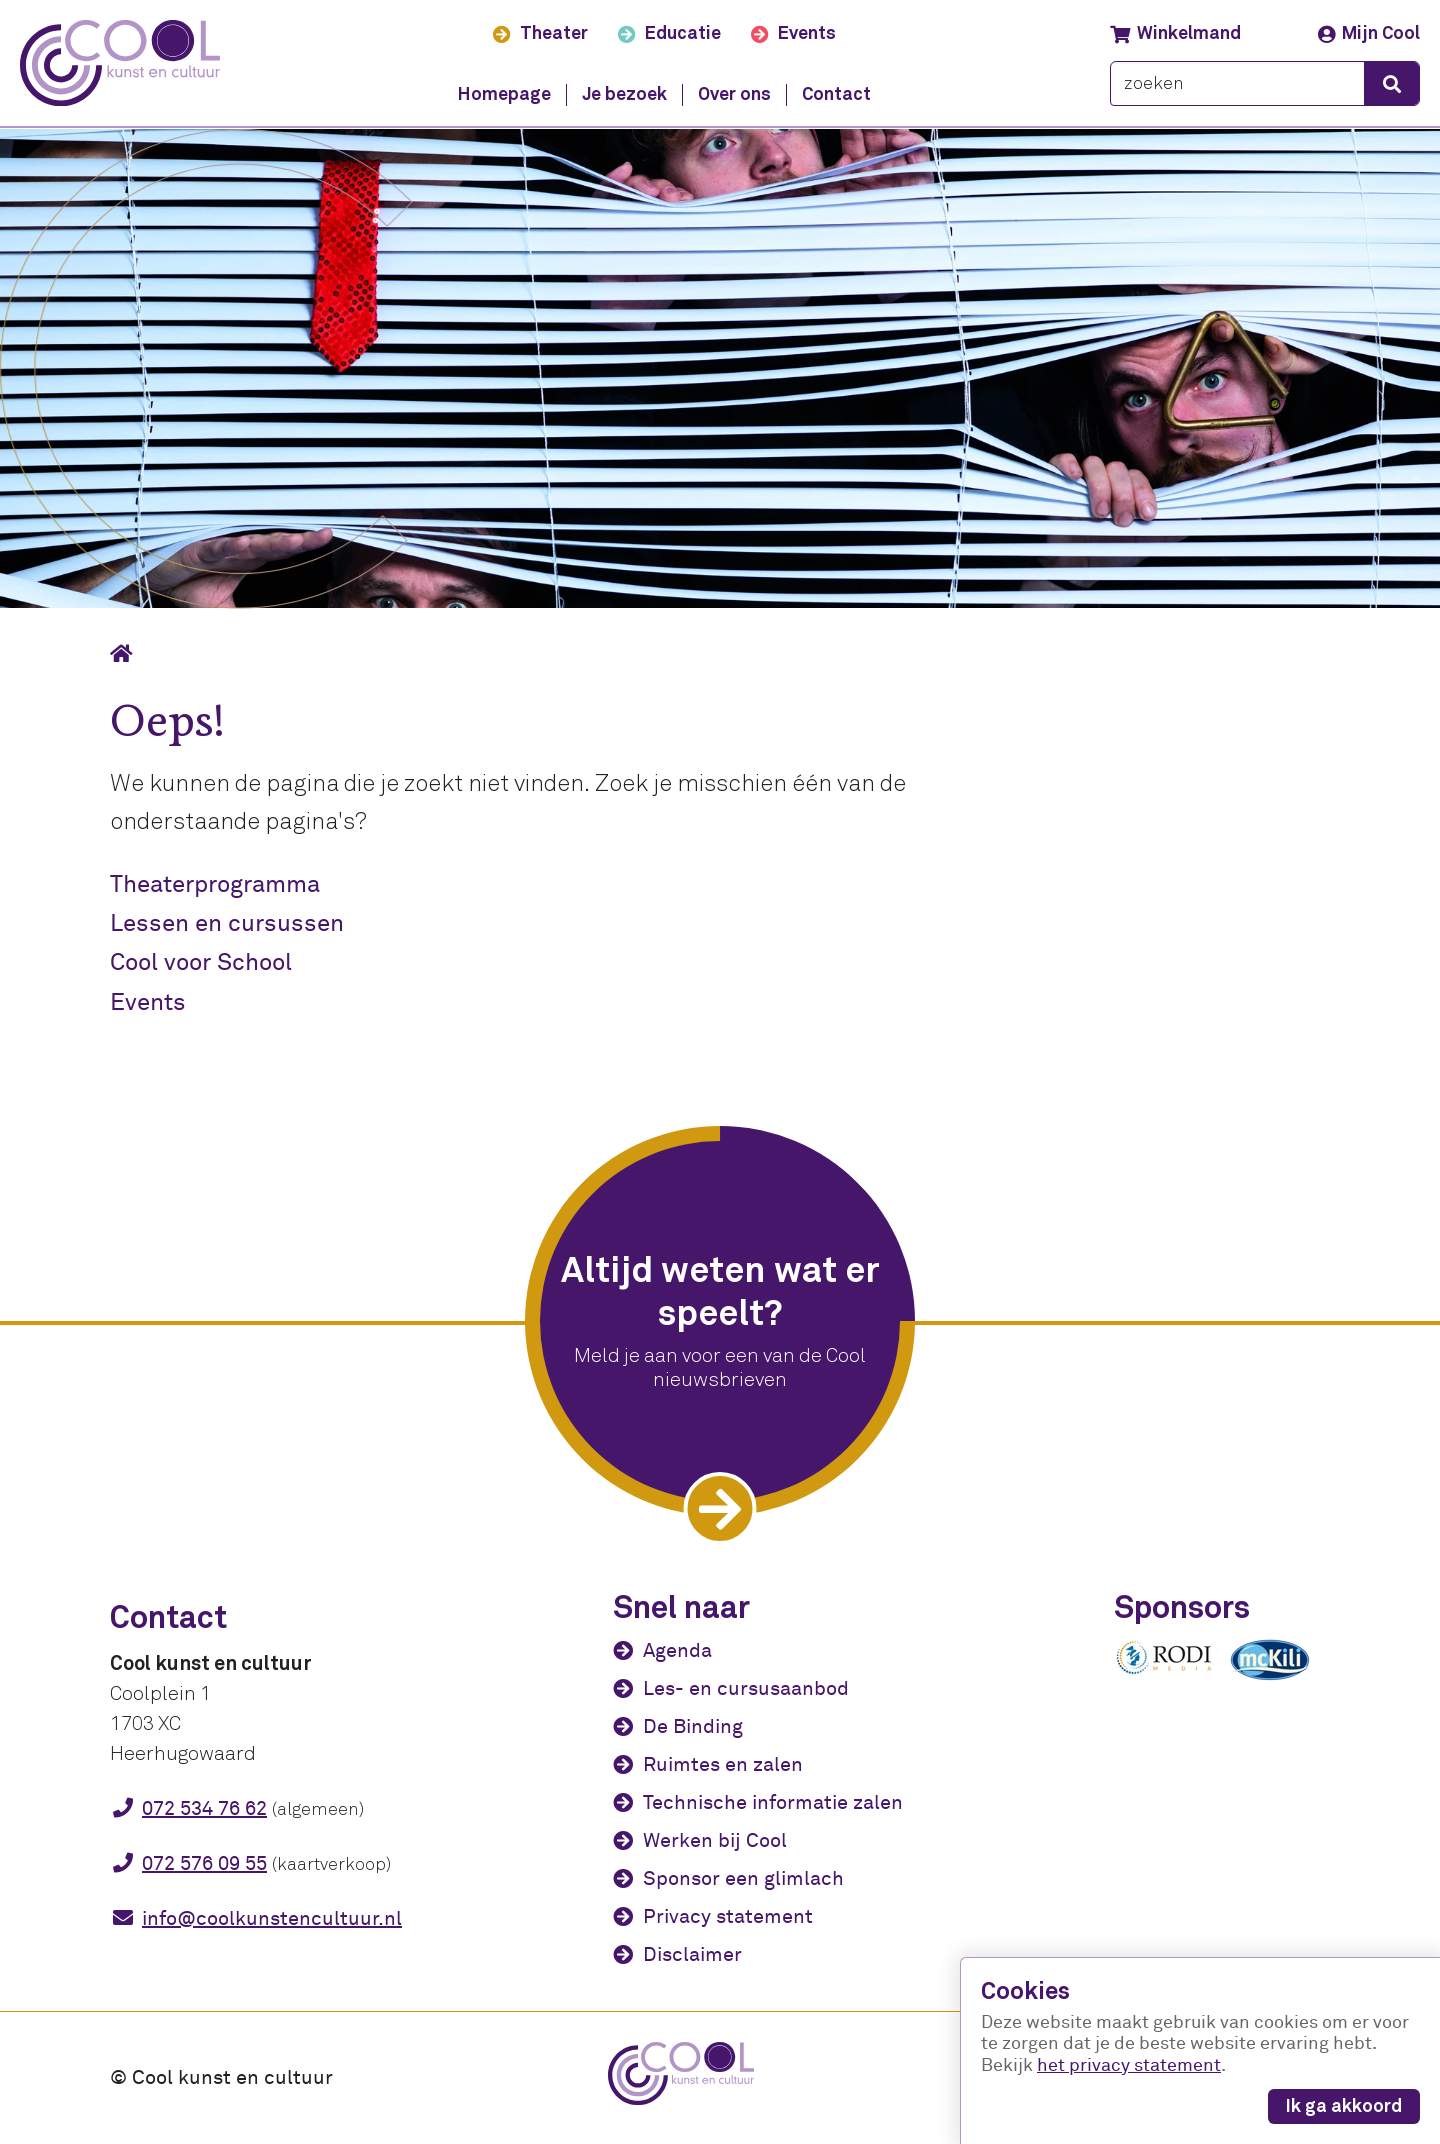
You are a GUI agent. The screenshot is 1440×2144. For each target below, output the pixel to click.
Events (148, 1002)
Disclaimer (692, 1954)
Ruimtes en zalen (723, 1764)
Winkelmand (1175, 34)
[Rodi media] (1164, 1671)
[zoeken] (1237, 84)
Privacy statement (728, 1916)
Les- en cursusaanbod (746, 1688)
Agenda (677, 1650)
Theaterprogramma (215, 884)
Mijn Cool (1369, 34)
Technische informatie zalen (773, 1802)
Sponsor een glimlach (743, 1878)
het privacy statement (1129, 2065)
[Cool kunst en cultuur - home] (120, 63)
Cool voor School (201, 962)
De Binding (693, 1726)
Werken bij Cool (715, 1840)
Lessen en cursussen (227, 923)
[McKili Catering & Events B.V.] (1280, 1680)
